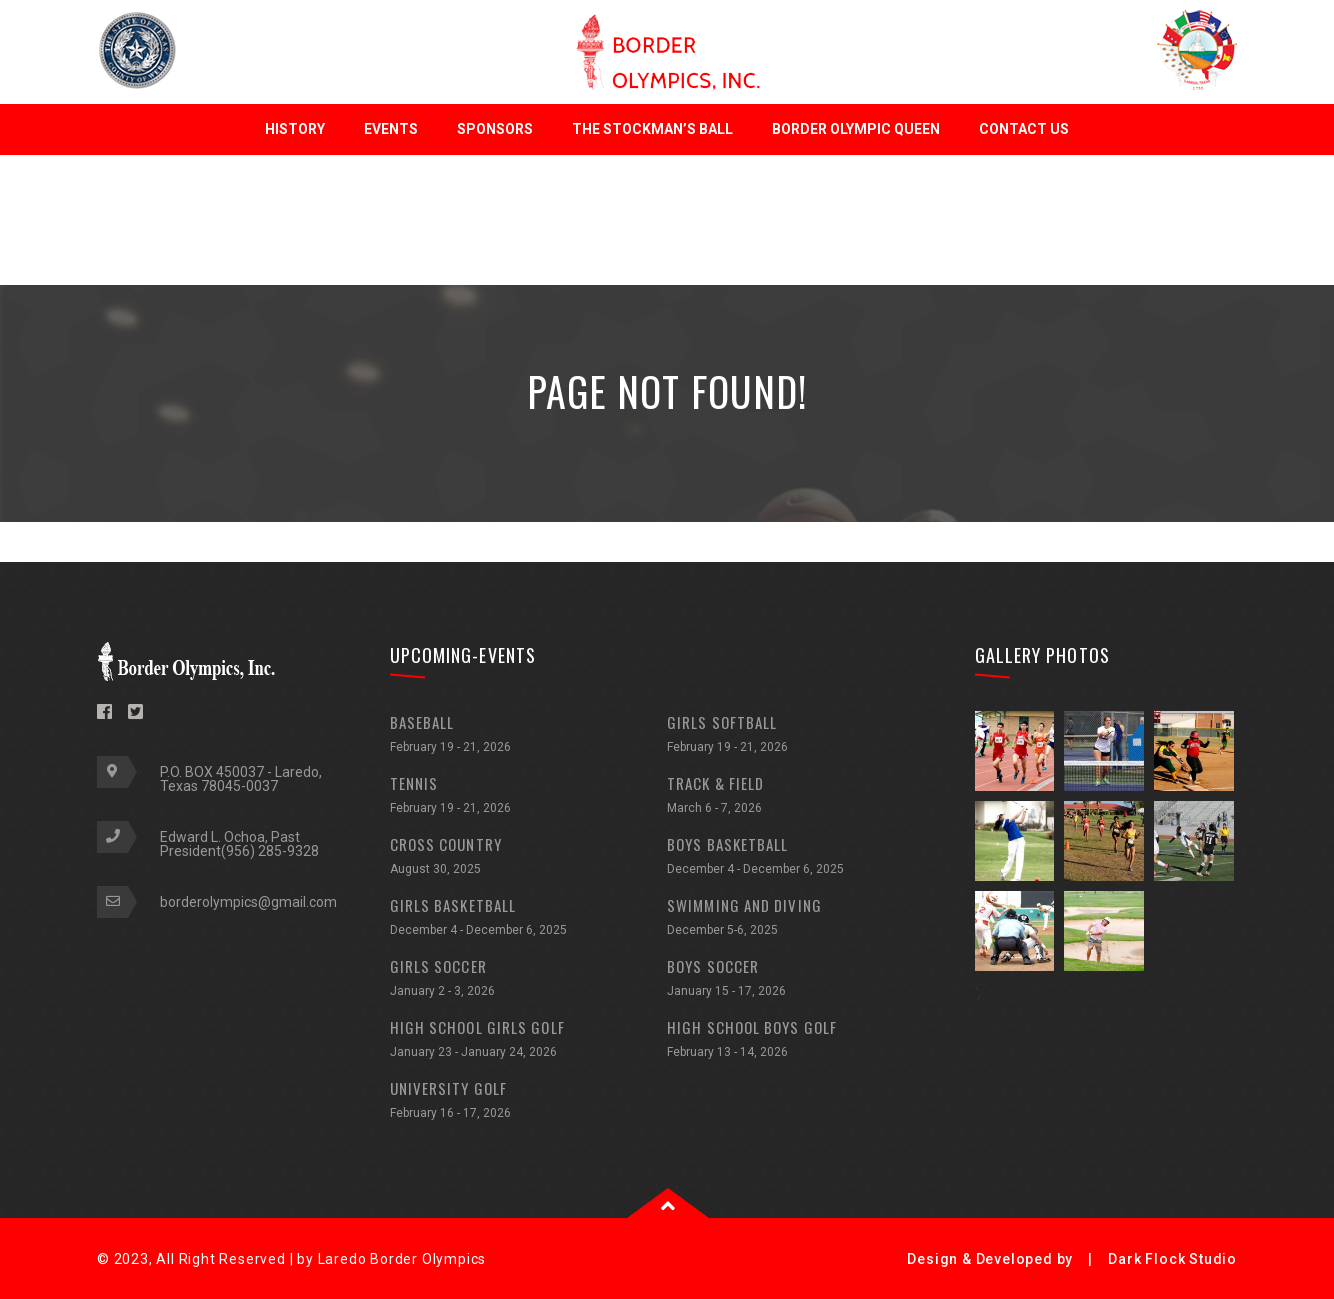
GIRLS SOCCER (529, 980)
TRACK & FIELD (806, 797)
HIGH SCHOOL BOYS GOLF (806, 1041)
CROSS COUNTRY (529, 858)
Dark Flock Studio (1172, 1259)
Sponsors (495, 129)
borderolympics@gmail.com (248, 902)
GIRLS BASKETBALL (529, 919)
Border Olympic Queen (856, 129)
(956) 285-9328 (270, 851)
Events (391, 129)
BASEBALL (529, 736)
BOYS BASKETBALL (806, 858)
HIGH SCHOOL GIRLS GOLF (529, 1041)
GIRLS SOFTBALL (806, 736)
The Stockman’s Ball (652, 129)
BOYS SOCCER (806, 980)
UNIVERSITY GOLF (529, 1102)
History (295, 129)
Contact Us (1024, 129)
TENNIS (529, 797)
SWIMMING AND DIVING (806, 919)
